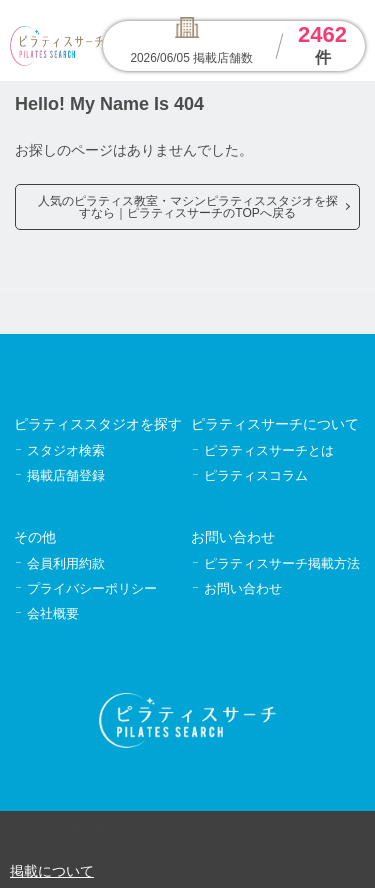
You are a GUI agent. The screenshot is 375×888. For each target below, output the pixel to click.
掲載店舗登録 (66, 475)
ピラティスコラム (256, 475)
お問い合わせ (243, 588)
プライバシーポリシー (92, 588)
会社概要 (53, 613)
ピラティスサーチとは (269, 450)
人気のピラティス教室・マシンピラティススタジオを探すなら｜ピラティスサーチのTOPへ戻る (188, 207)
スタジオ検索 (66, 450)
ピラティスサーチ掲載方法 (282, 563)
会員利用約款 (66, 563)
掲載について (52, 871)
